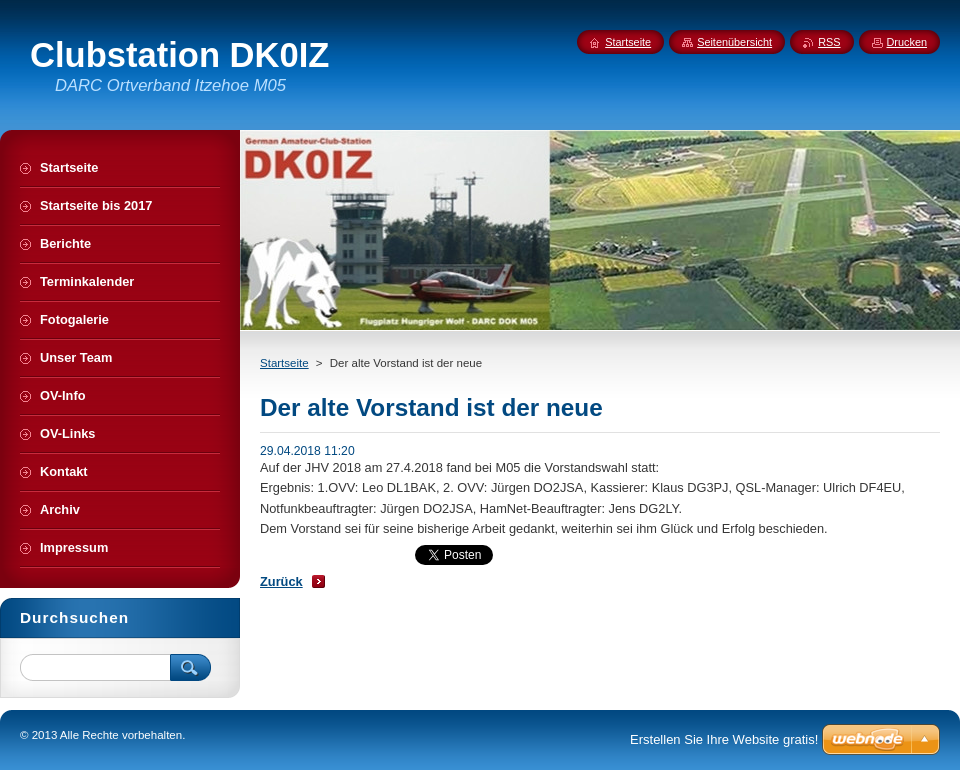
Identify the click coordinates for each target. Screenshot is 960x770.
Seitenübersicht (734, 42)
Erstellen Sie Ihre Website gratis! (724, 739)
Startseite (284, 363)
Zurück (281, 581)
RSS (829, 42)
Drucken (907, 42)
